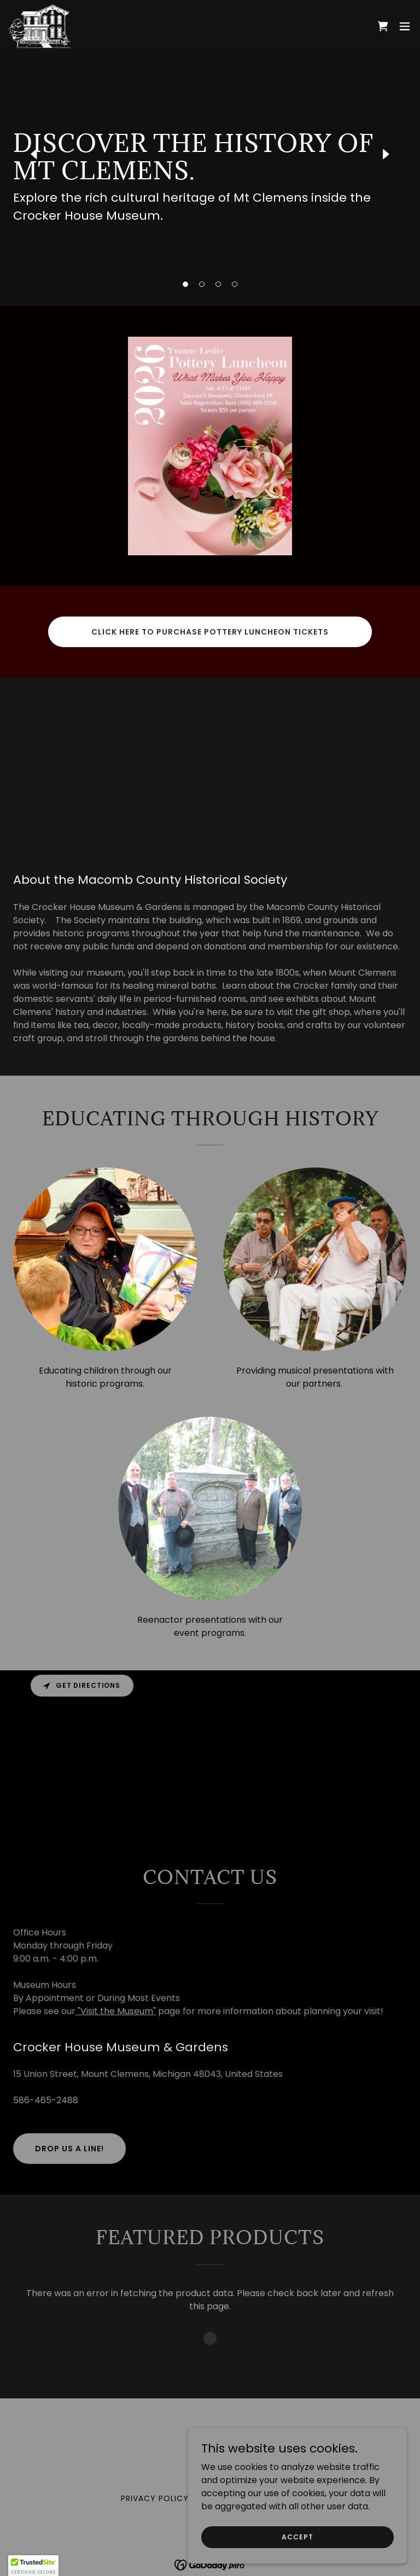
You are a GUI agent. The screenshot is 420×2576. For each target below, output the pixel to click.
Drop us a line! (69, 2148)
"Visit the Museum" (115, 2011)
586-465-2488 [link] (45, 2100)
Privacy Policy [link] (155, 2498)
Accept (297, 2536)
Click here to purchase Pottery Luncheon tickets (210, 631)
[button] (185, 284)
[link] (40, 26)
